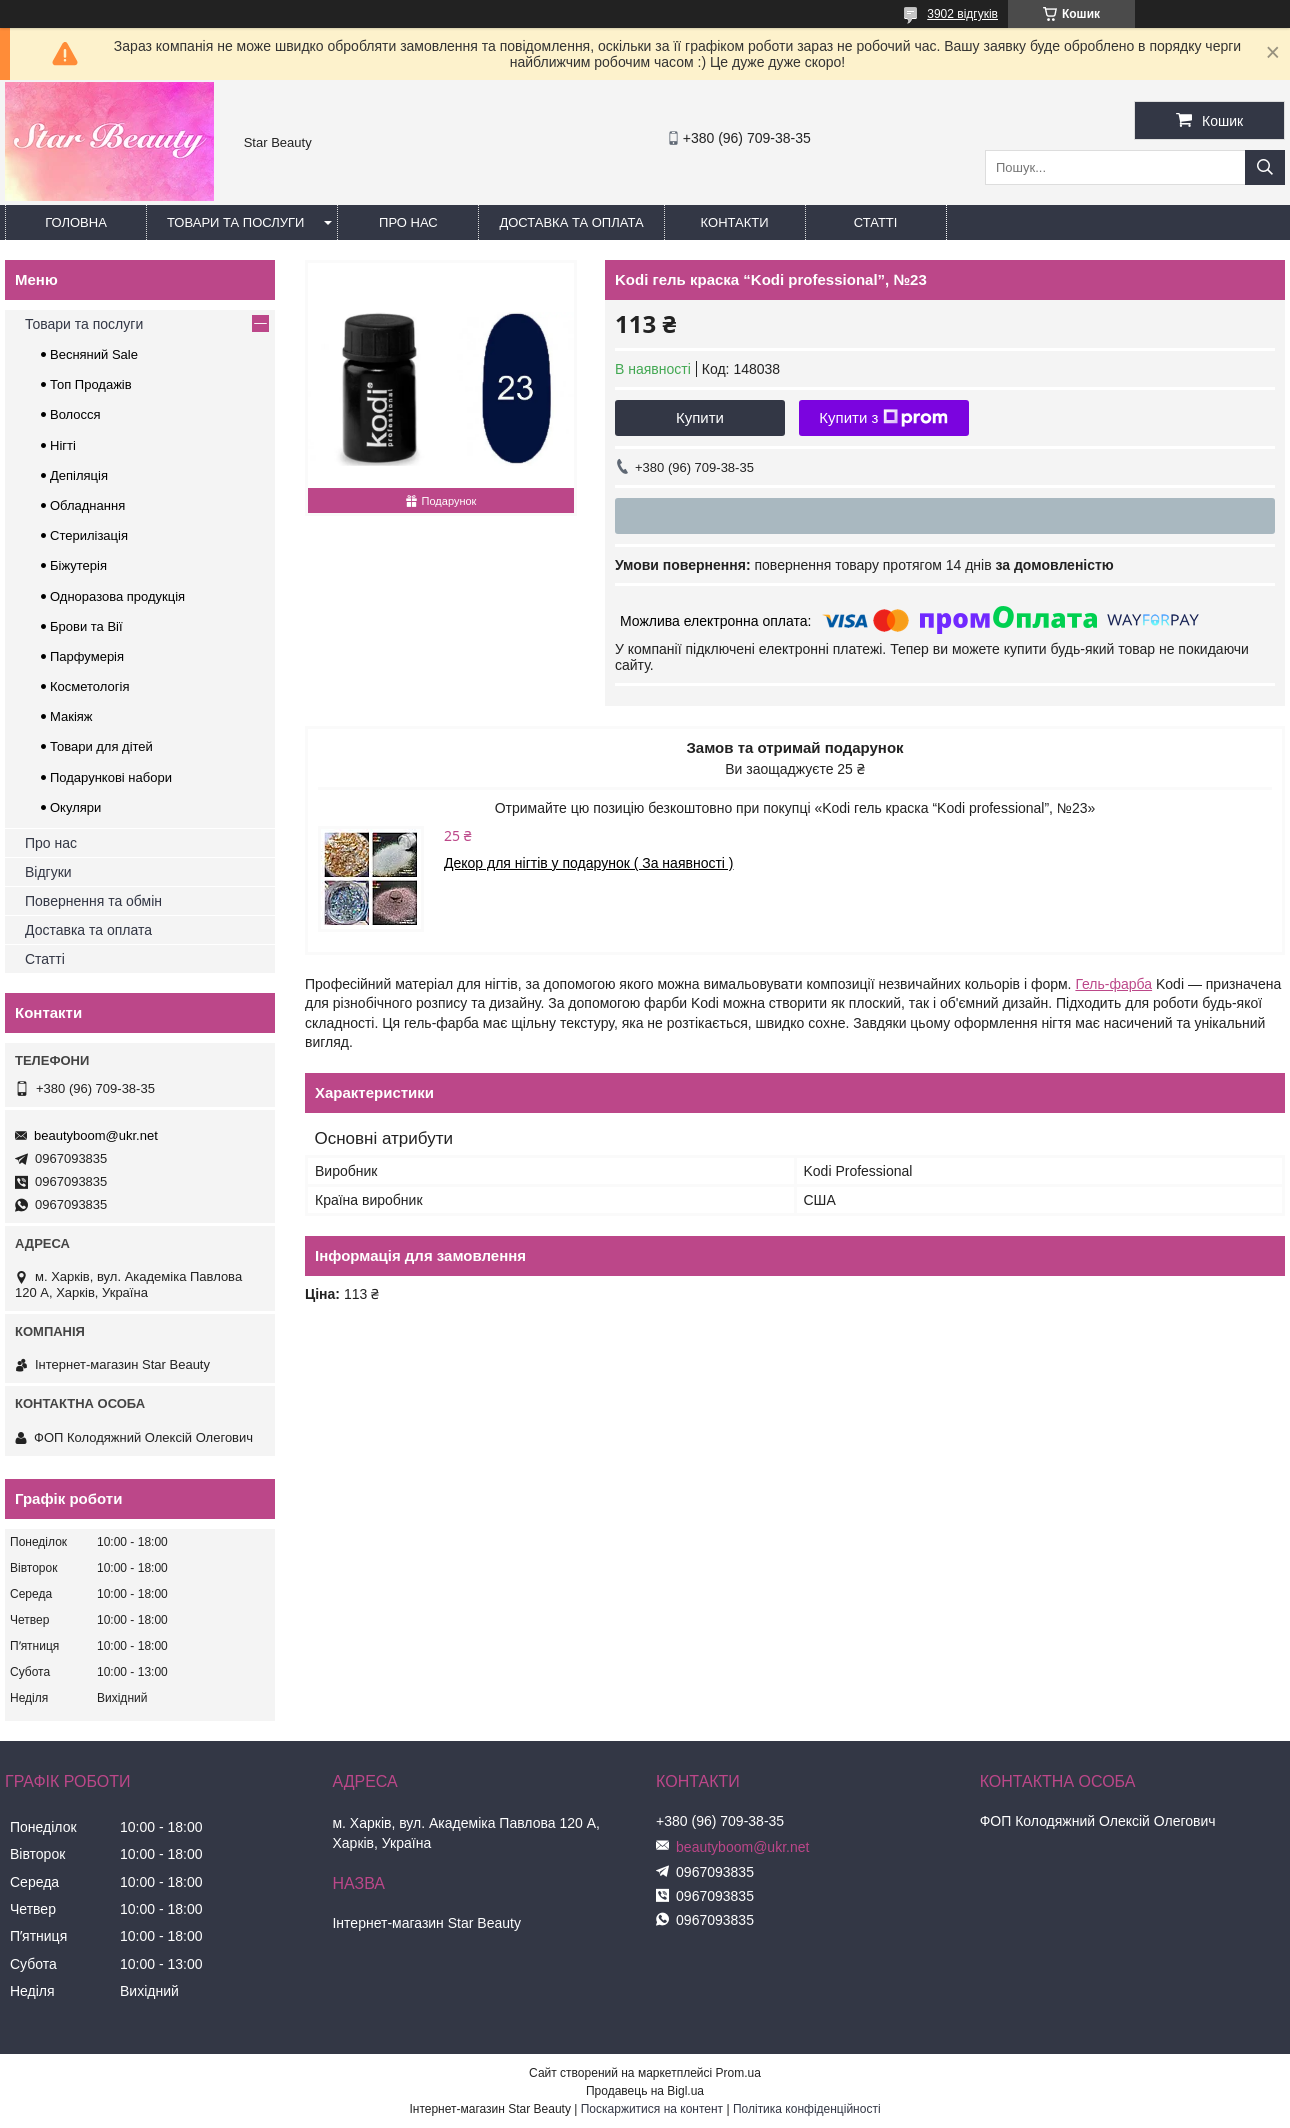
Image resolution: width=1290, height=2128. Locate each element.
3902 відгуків (962, 14)
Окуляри (75, 807)
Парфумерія (87, 656)
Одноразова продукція (117, 596)
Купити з (883, 418)
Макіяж (71, 716)
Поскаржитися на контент (652, 2109)
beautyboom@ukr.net (96, 1135)
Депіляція (79, 475)
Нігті (63, 445)
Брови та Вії (86, 626)
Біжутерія (78, 565)
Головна (76, 222)
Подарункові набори (111, 777)
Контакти (735, 222)
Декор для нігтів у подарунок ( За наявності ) (589, 863)
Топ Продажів (91, 384)
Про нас (408, 222)
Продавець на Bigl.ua (645, 2091)
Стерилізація (89, 535)
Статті (876, 222)
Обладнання (87, 505)
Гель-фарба (1113, 984)
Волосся (75, 414)
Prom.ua (738, 2073)
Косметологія (89, 686)
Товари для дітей (101, 746)
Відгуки (48, 872)
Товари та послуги (235, 222)
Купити (700, 417)
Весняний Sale (94, 354)
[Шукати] (1265, 167)
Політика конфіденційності (807, 2109)
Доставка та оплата (571, 222)
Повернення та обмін (93, 901)
